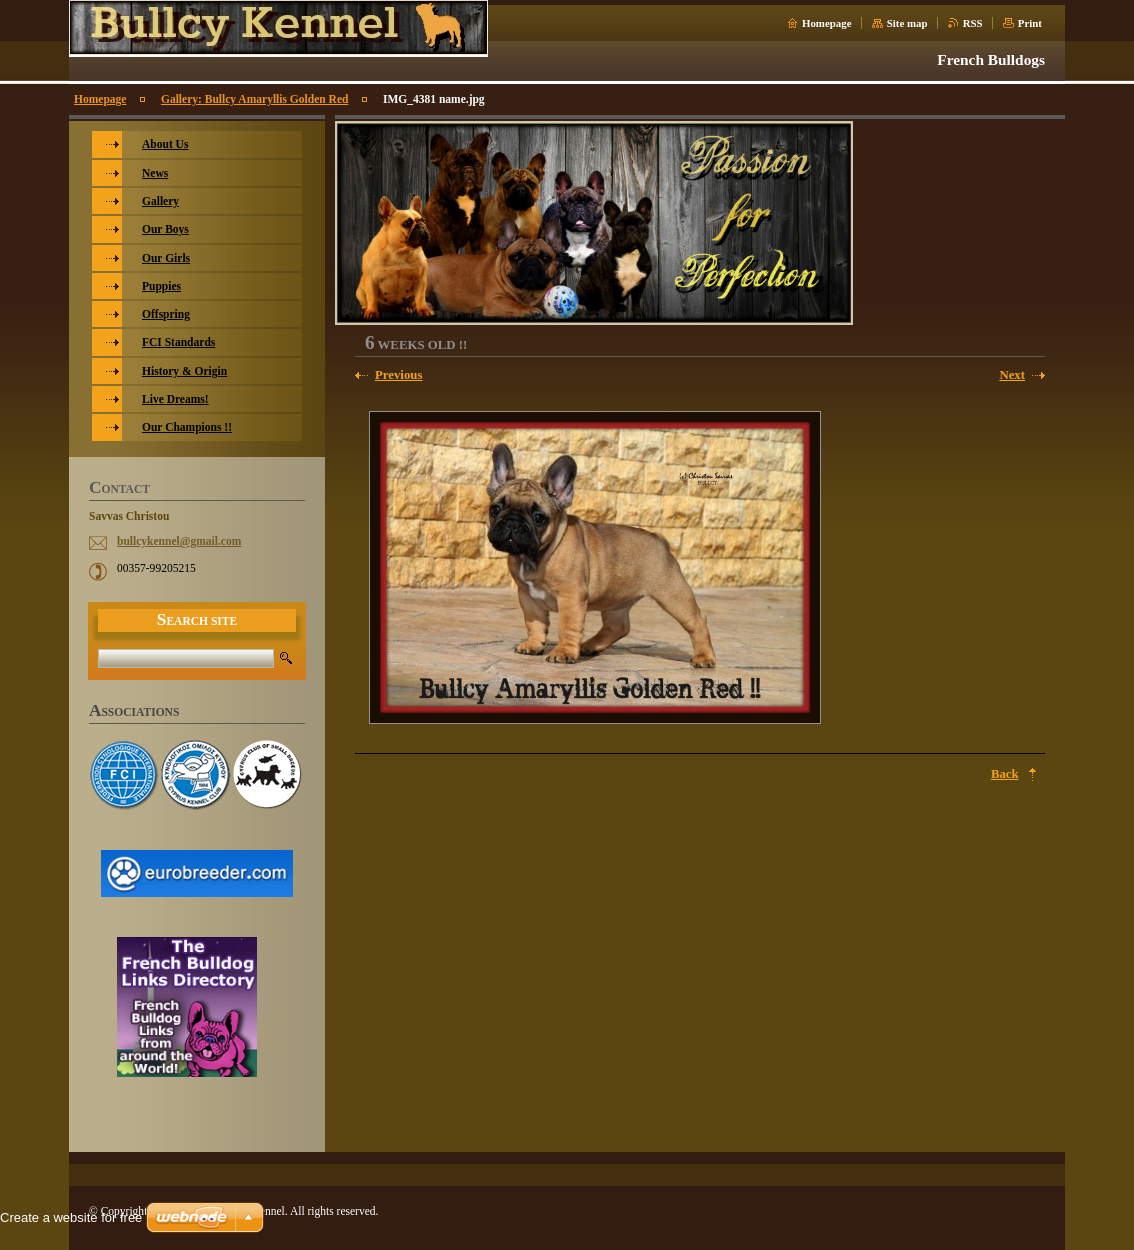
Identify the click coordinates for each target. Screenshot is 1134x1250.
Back (1005, 774)
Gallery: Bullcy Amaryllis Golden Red (254, 99)
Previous (398, 375)
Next (1012, 375)
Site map (907, 23)
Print (1030, 23)
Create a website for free (71, 1217)
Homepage (827, 23)
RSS (973, 23)
